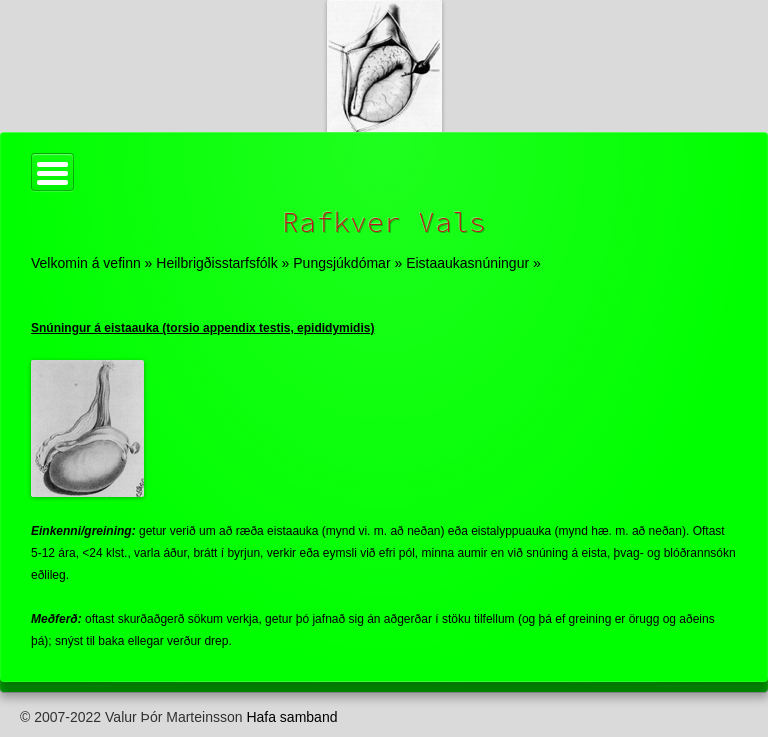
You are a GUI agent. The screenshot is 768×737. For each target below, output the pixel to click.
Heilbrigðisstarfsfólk (216, 263)
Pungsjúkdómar (341, 263)
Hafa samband (291, 717)
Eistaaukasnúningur (467, 263)
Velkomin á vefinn (86, 263)
